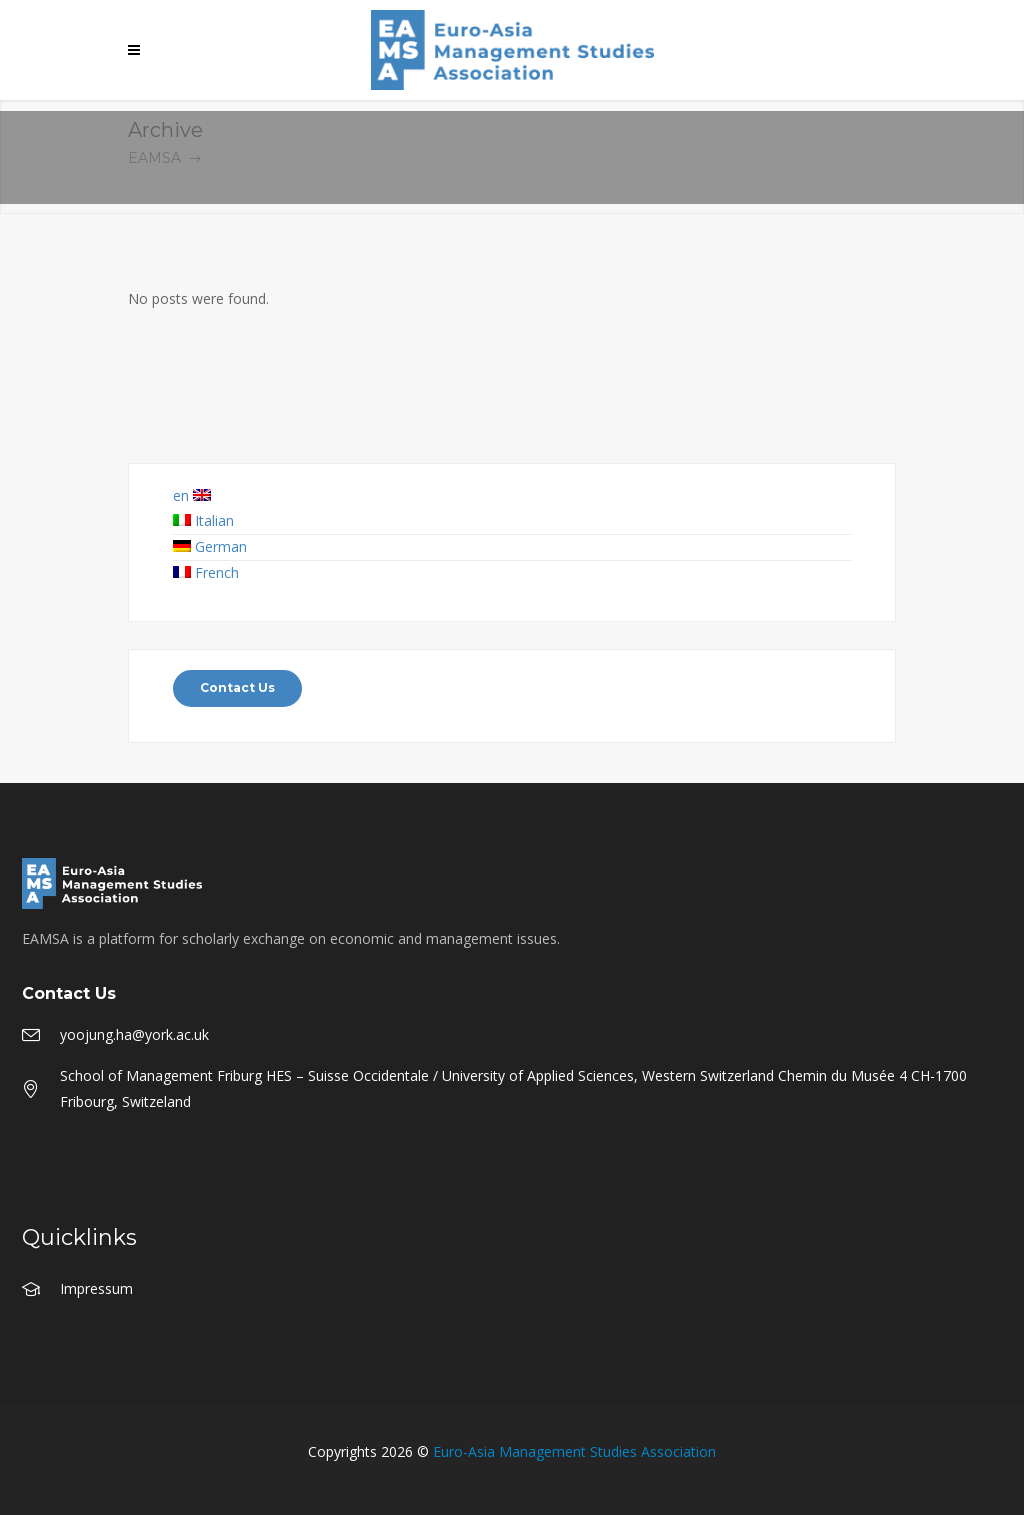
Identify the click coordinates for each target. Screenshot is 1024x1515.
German (210, 546)
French (206, 572)
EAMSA (154, 158)
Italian (203, 520)
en (192, 495)
